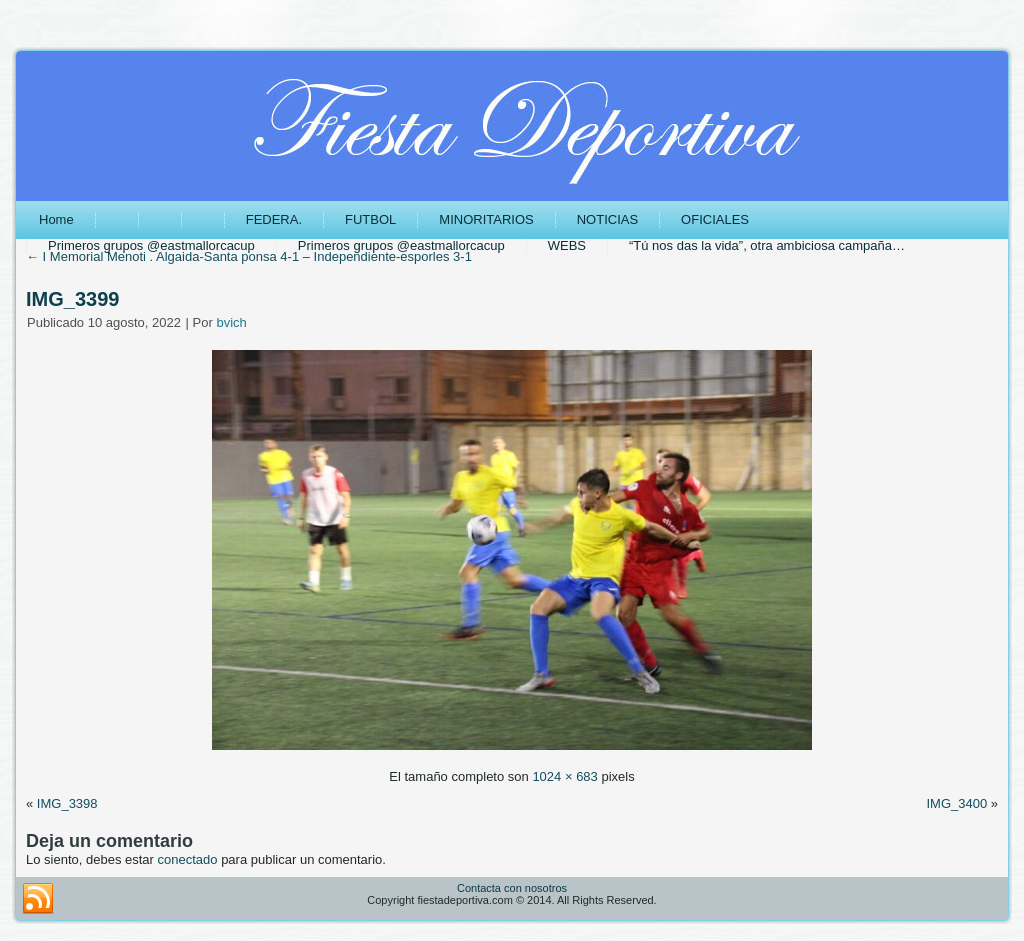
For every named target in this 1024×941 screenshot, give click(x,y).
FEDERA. (274, 219)
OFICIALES (715, 219)
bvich (231, 322)
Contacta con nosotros (512, 888)
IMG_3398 (67, 803)
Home (56, 219)
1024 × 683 (564, 776)
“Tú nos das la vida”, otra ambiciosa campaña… (767, 245)
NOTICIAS (607, 219)
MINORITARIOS (486, 219)
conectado (188, 859)
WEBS (567, 245)
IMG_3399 (72, 299)
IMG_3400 (956, 803)
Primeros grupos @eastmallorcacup (151, 245)
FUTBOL (370, 219)
